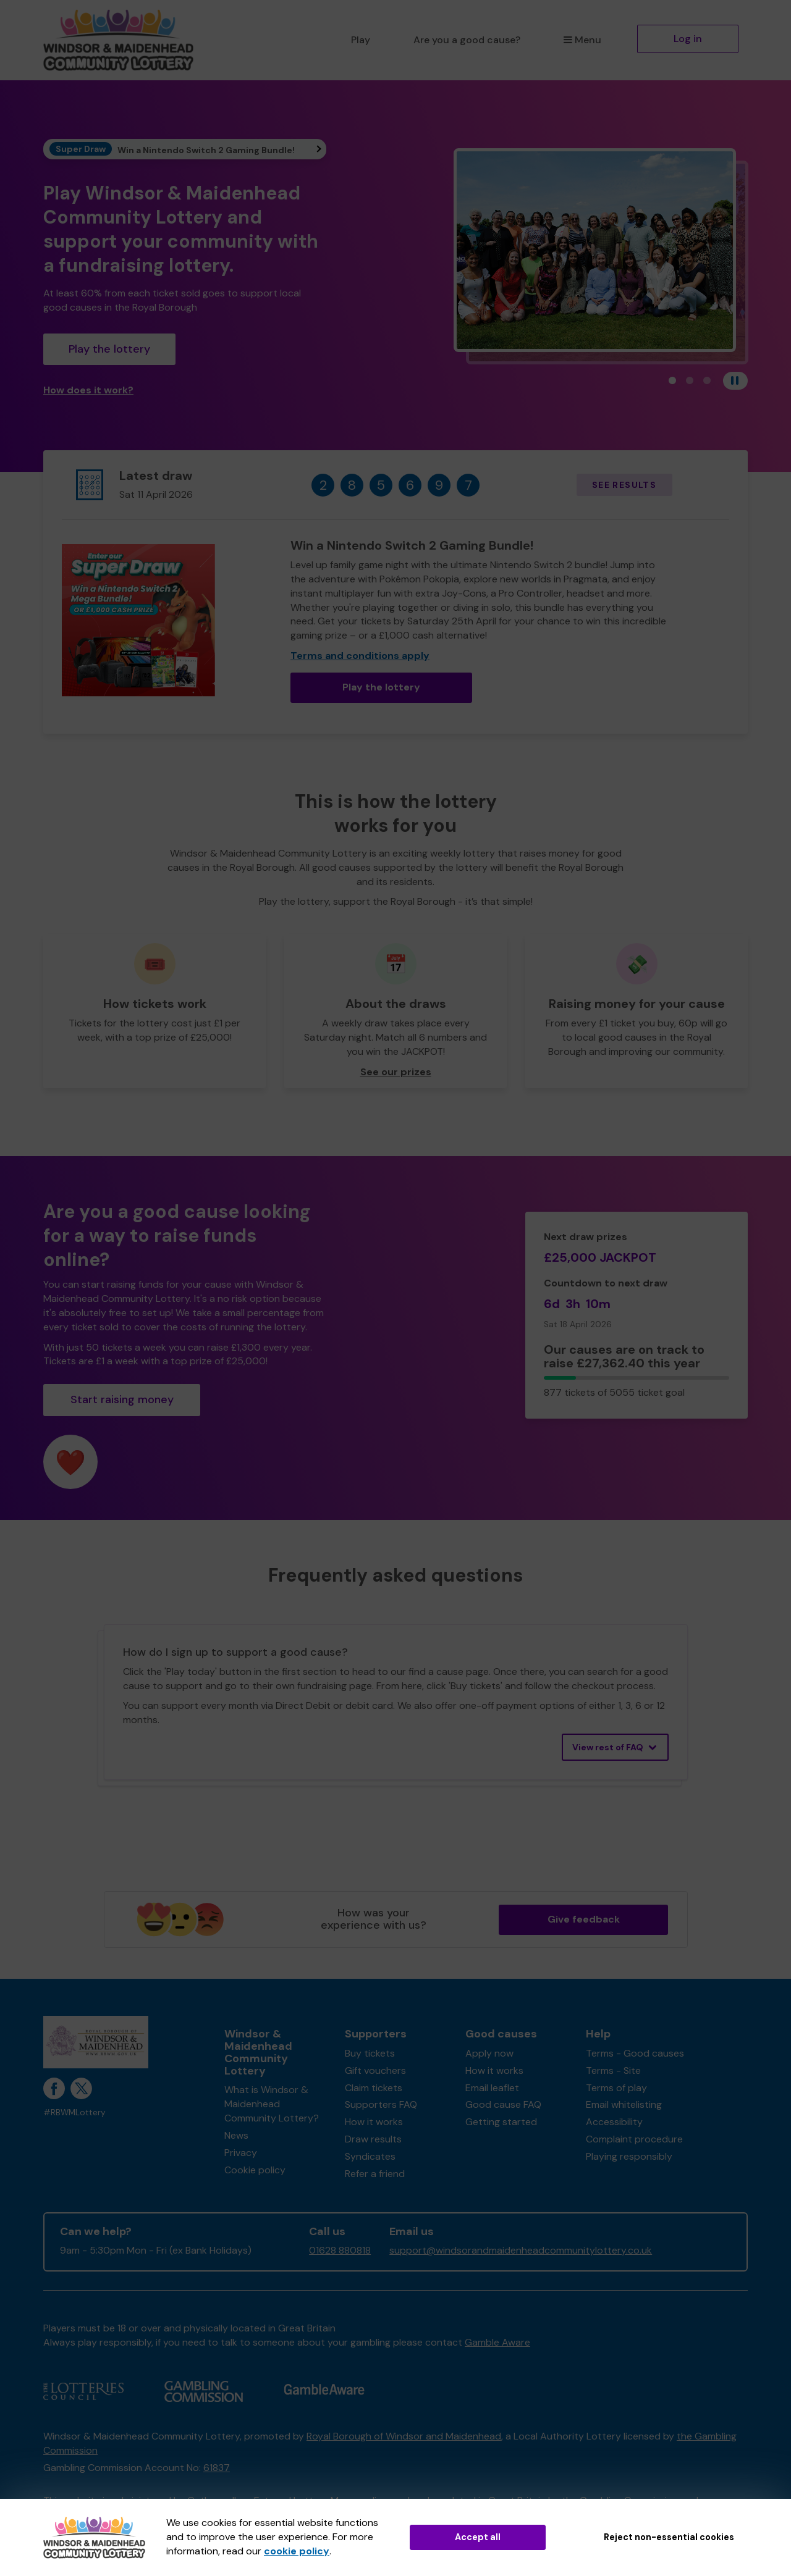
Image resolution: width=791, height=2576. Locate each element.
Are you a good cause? (466, 39)
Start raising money (122, 1399)
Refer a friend (375, 2173)
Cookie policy (255, 2169)
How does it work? (88, 390)
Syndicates (370, 2156)
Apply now (489, 2053)
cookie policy (296, 2551)
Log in (688, 38)
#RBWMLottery (74, 2112)
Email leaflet (492, 2087)
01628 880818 (340, 2250)
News (236, 2135)
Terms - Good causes (635, 2053)
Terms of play (616, 2087)
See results (624, 484)
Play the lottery (109, 349)
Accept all (478, 2537)
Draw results (373, 2139)
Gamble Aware (497, 2342)
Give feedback (584, 1919)
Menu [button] (582, 39)
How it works (374, 2121)
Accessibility (614, 2121)
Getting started (501, 2121)
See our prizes (395, 1071)
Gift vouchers (375, 2070)
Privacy (240, 2152)
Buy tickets (370, 2053)
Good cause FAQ (503, 2104)
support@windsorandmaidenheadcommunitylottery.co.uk (520, 2250)
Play (360, 39)
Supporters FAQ (381, 2104)
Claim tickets (373, 2087)
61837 (216, 2467)
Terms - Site (613, 2070)
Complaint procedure (634, 2139)
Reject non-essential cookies (669, 2537)
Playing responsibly (629, 2156)
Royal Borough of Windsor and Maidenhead (404, 2436)
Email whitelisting (624, 2104)
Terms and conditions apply (359, 655)
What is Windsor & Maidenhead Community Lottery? (271, 2104)
